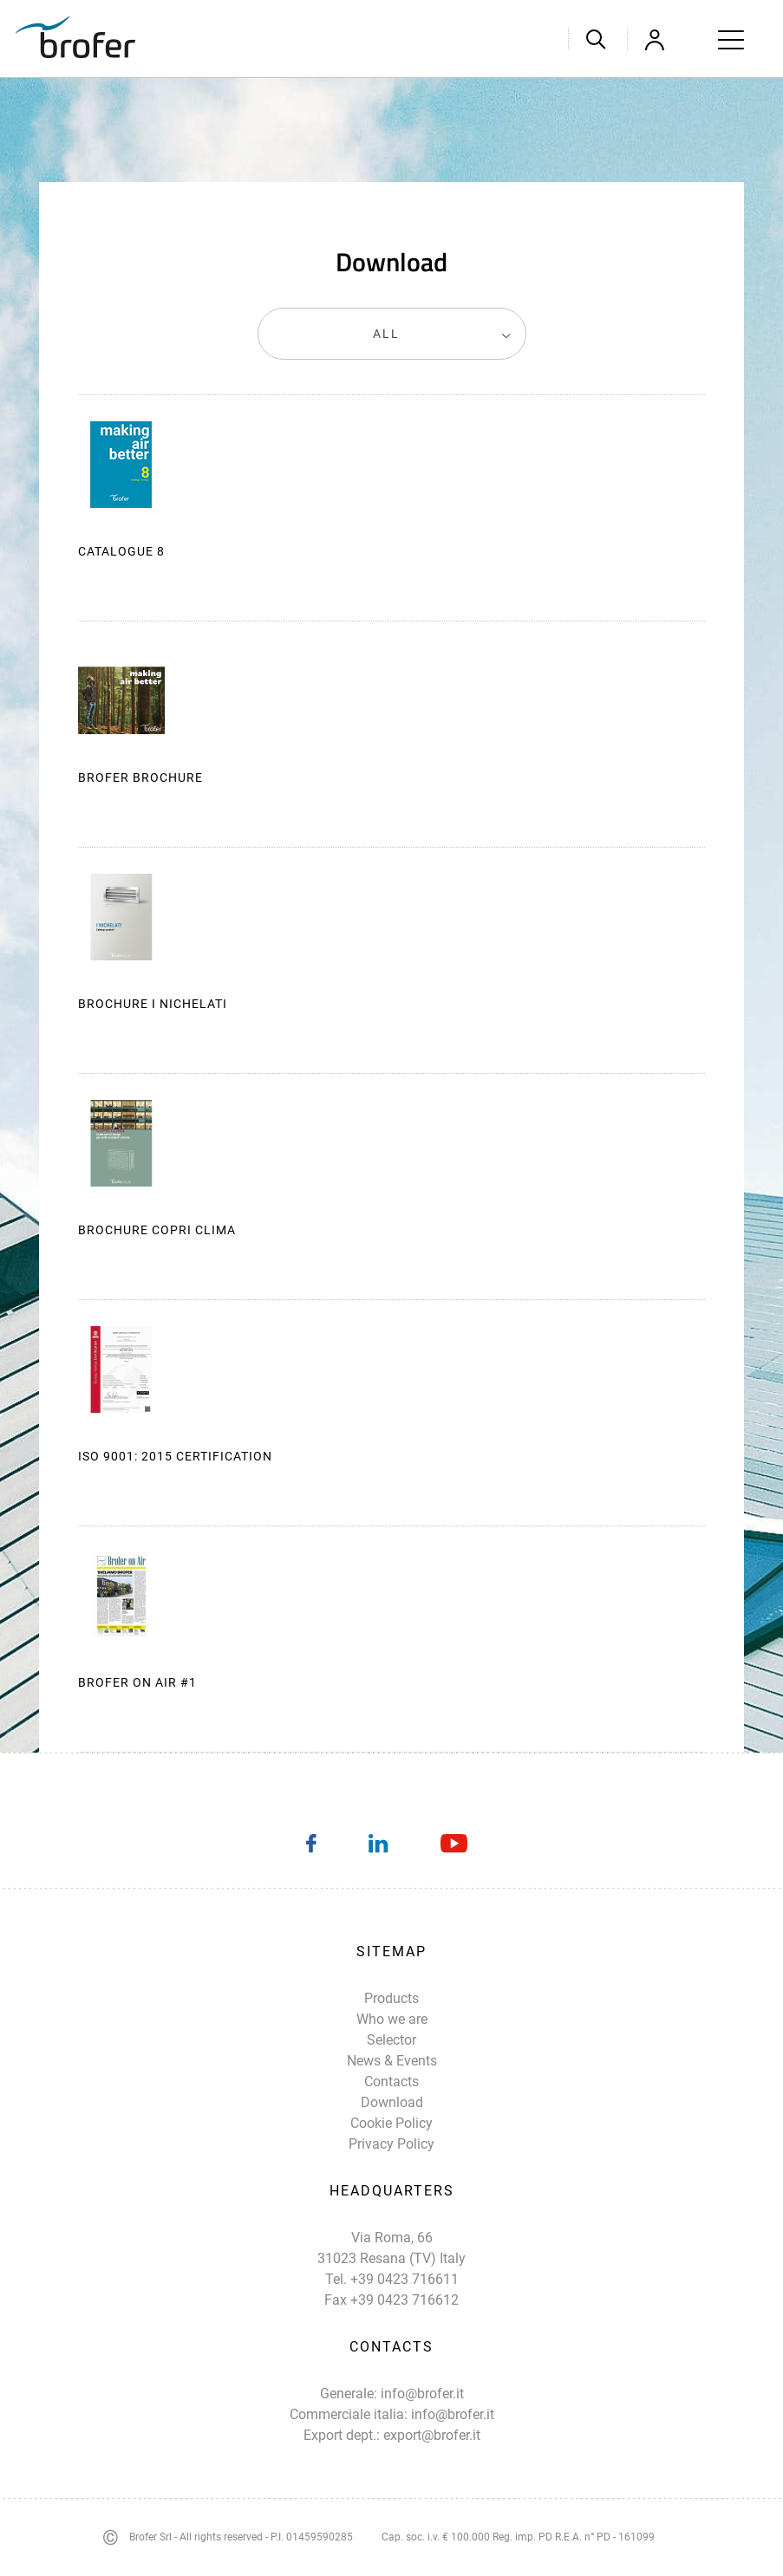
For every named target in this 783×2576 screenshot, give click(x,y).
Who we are (391, 2019)
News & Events (392, 2060)
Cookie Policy (391, 2123)
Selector (391, 2040)
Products (391, 1998)
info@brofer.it (422, 2393)
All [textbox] (386, 334)
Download (682, 465)
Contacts (391, 2081)
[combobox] (391, 334)
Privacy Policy (391, 2144)
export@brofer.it (431, 2435)
